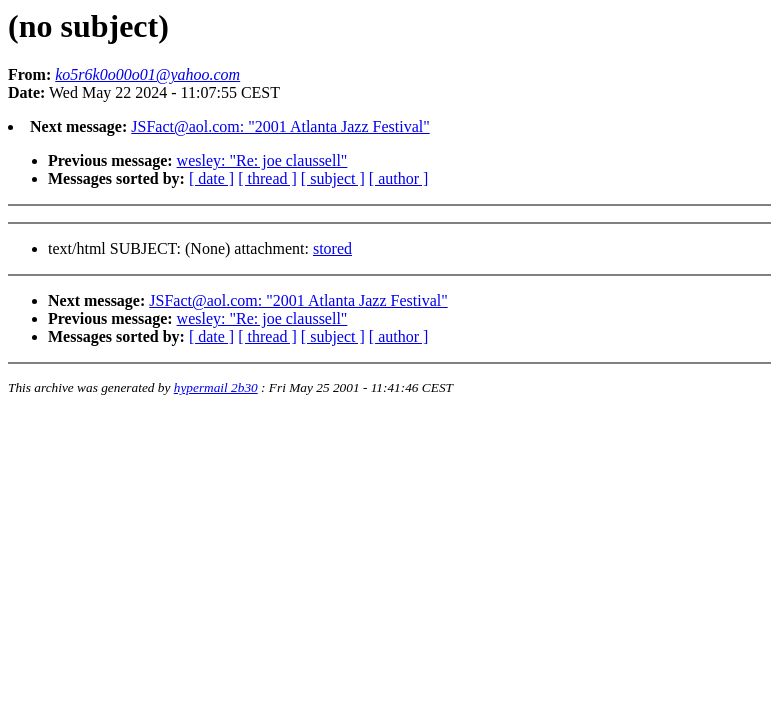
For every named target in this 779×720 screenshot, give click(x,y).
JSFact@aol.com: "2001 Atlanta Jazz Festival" (280, 126)
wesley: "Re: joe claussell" (262, 160)
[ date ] (211, 178)
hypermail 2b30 (216, 387)
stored (332, 248)
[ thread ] (267, 178)
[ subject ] (333, 178)
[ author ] (399, 178)
